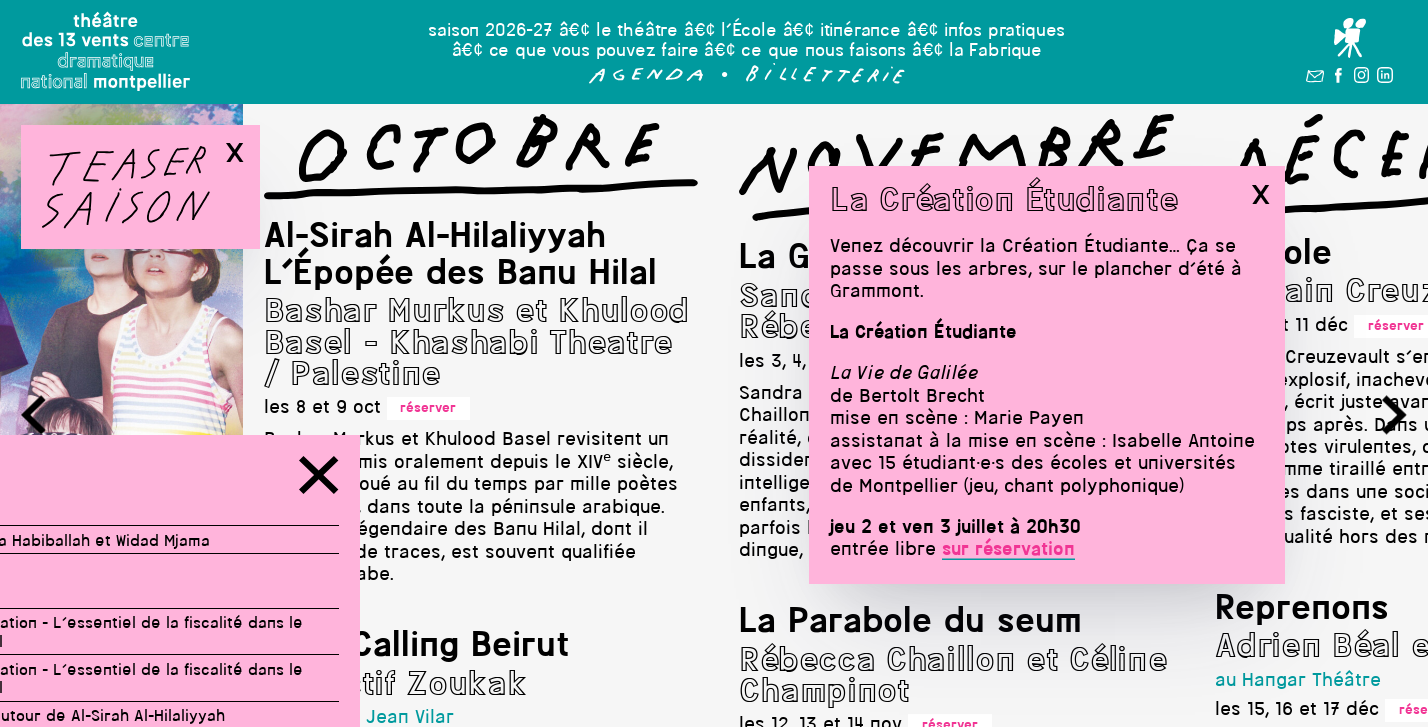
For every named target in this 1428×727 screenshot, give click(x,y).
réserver (429, 408)
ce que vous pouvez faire (594, 51)
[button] (646, 79)
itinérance (860, 31)
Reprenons (1303, 610)
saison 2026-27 (490, 31)
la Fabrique (995, 51)
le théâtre (637, 31)
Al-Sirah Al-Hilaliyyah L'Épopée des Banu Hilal (461, 256)
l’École (749, 31)
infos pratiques (1004, 31)
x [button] (1260, 195)
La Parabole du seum (911, 623)
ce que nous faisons (823, 51)
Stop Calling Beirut (417, 647)
